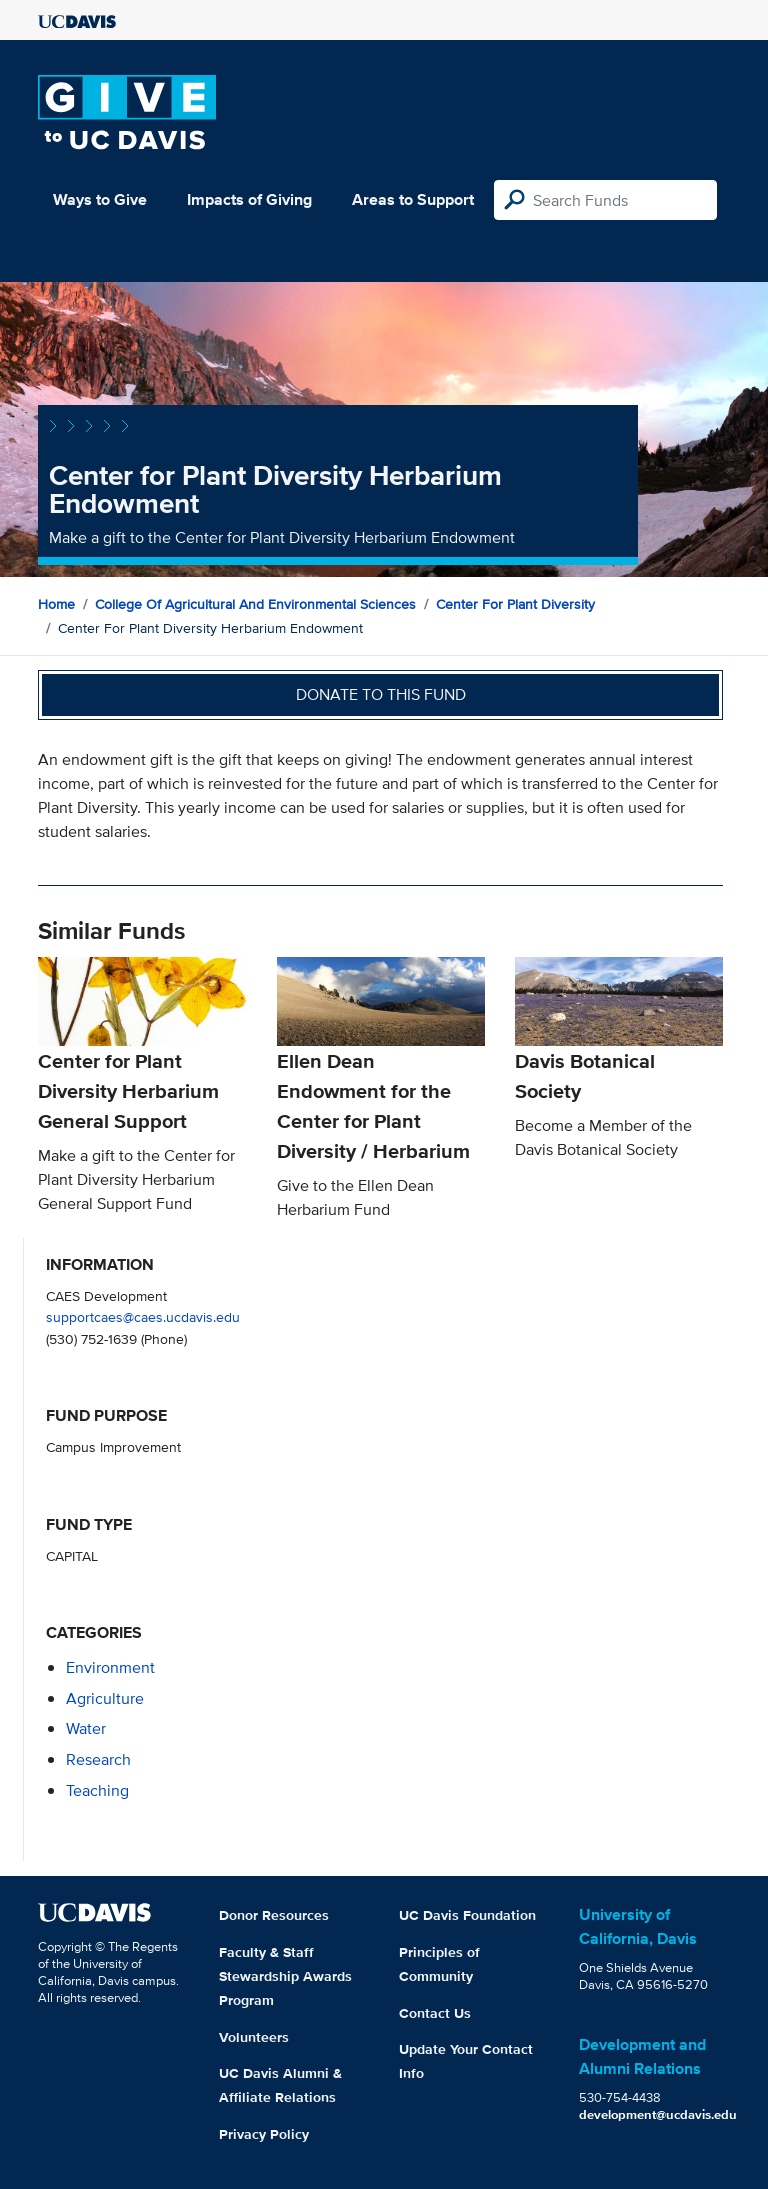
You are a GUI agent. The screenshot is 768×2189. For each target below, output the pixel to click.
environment (110, 1667)
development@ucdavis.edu (658, 2114)
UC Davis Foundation (467, 1915)
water (86, 1728)
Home (56, 604)
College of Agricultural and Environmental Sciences (255, 604)
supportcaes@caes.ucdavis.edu (143, 1316)
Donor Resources (274, 1915)
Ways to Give (100, 199)
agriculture (105, 1698)
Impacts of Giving (249, 199)
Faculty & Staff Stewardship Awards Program (285, 1976)
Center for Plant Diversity (515, 604)
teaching (97, 1790)
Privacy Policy (264, 2134)
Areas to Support (413, 199)
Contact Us (435, 2013)
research (98, 1759)
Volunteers (254, 2037)
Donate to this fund (381, 694)
